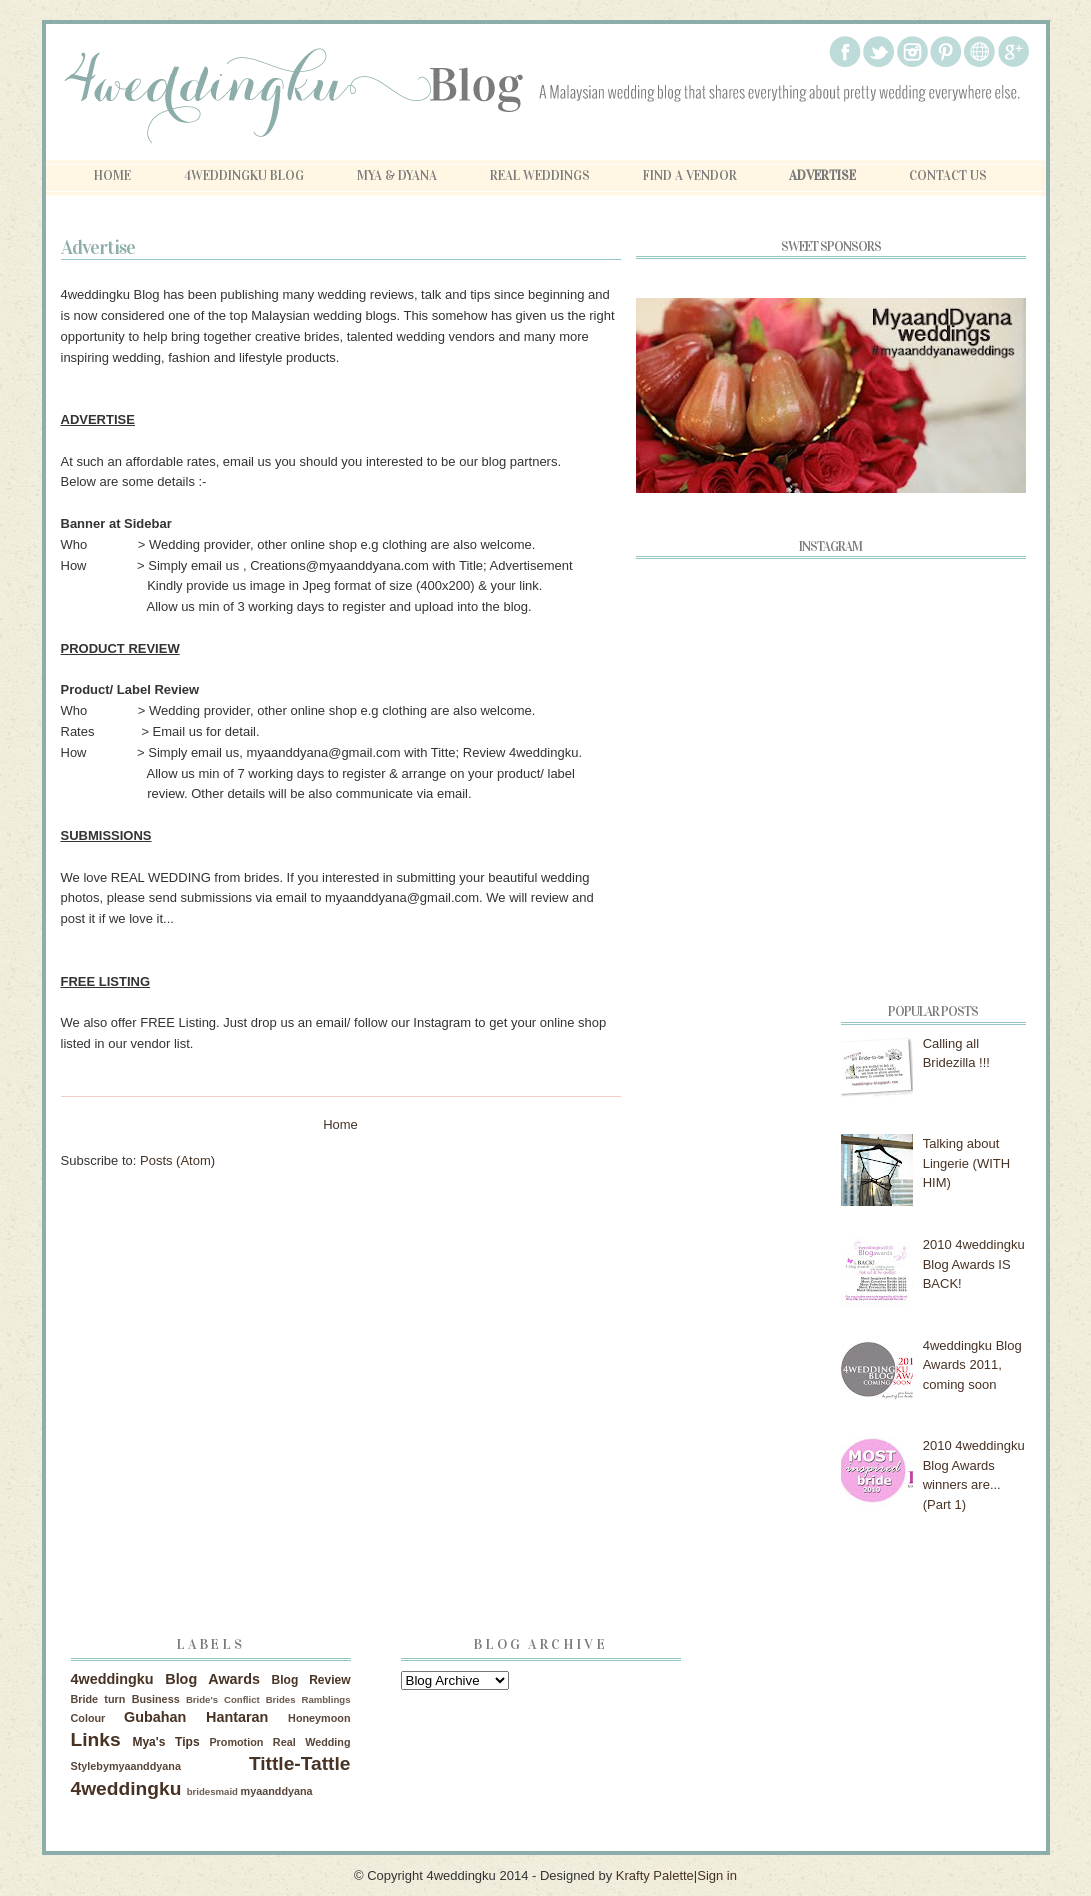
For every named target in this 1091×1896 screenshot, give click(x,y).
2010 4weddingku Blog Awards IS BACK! (974, 1264)
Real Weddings (540, 176)
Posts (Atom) (177, 1160)
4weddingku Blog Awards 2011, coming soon (972, 1365)
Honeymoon (319, 1718)
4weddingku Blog (244, 176)
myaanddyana (277, 1791)
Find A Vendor (690, 176)
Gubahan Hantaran (196, 1717)
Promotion (236, 1742)
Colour (88, 1718)
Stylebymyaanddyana (126, 1766)
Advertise (822, 176)
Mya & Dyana (397, 176)
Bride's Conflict (223, 1699)
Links (96, 1739)
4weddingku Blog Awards (165, 1679)
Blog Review (311, 1680)
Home (112, 176)
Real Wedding (312, 1742)
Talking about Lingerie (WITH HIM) (966, 1163)
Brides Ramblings (308, 1699)
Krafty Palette (655, 1875)
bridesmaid (212, 1791)
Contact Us (948, 176)
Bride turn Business (125, 1699)
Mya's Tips (165, 1742)
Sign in (717, 1875)
